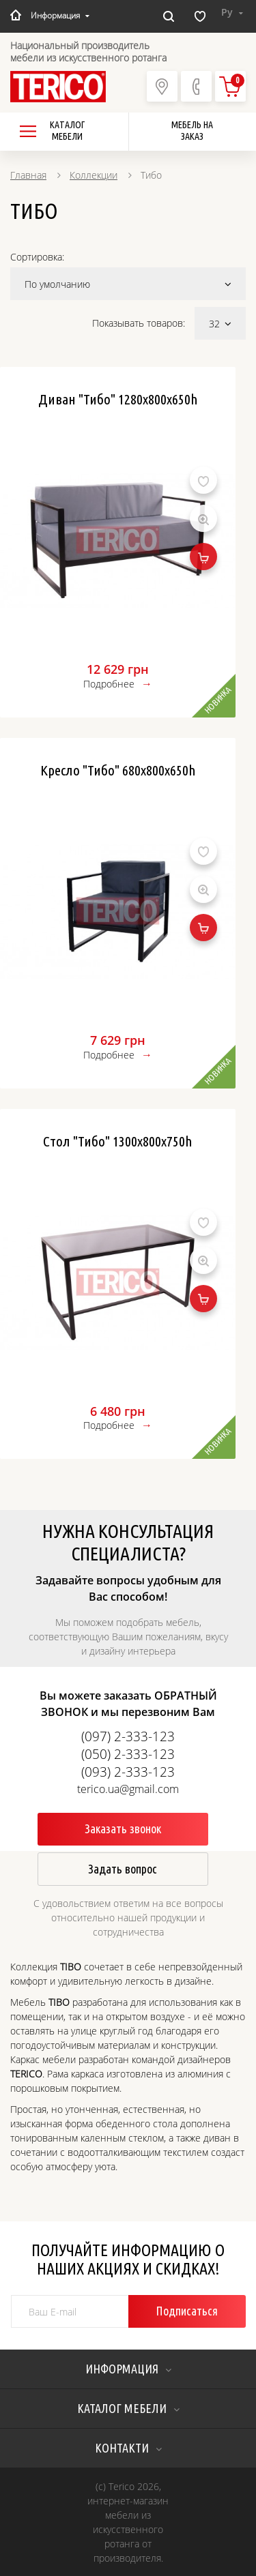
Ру (232, 11)
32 (220, 323)
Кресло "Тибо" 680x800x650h (118, 770)
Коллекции (93, 174)
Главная (28, 174)
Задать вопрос (122, 1869)
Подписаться (187, 2311)
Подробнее (108, 683)
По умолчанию (128, 284)
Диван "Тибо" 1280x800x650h (118, 399)
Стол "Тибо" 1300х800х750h (118, 1141)
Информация (60, 15)
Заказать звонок (123, 1828)
